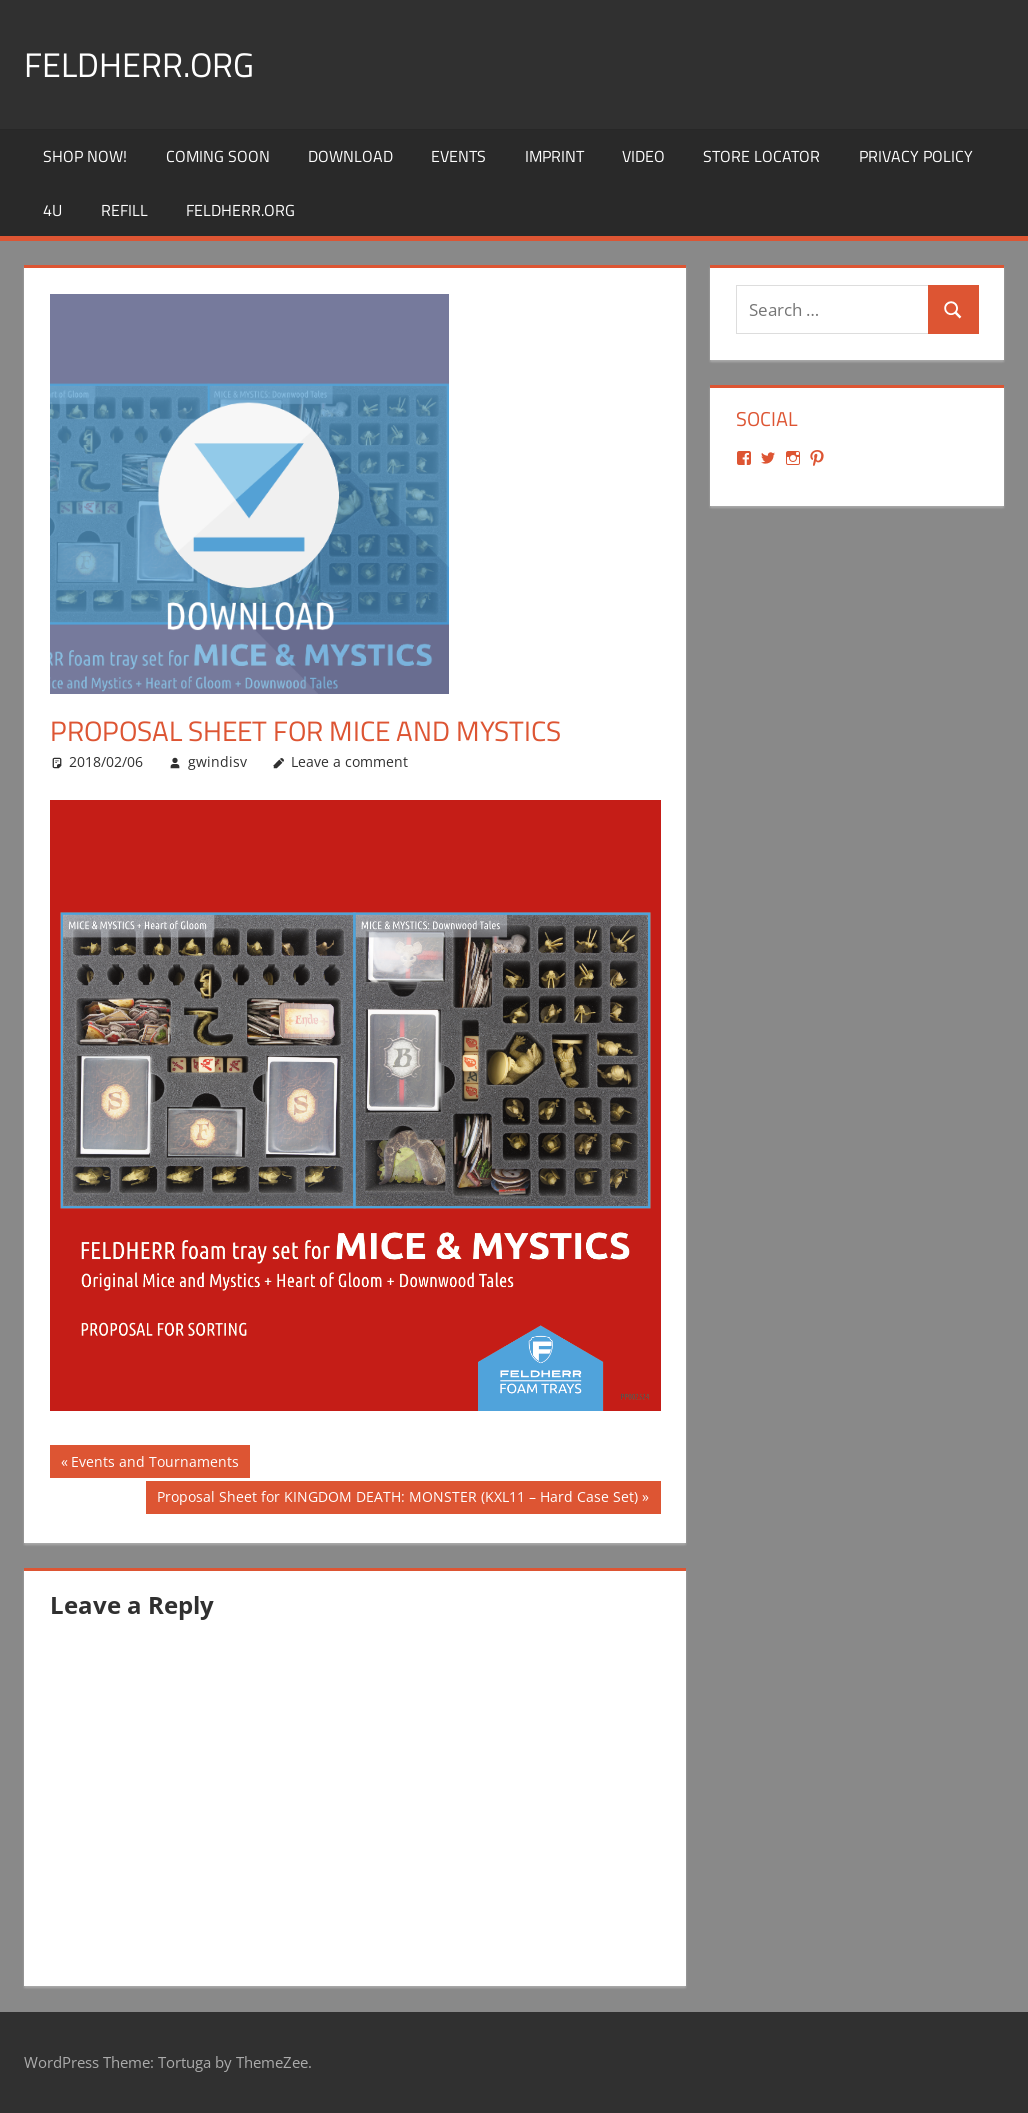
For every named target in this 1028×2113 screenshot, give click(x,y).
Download (350, 156)
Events (458, 156)
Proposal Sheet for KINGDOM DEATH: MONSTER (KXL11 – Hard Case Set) (397, 1499)
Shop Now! (85, 156)
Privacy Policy (916, 156)
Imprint (554, 156)
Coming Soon (218, 156)
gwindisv (217, 761)
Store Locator (761, 156)
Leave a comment (349, 761)
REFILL (124, 210)
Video (643, 156)
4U (52, 210)
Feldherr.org (145, 63)
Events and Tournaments (154, 1464)
